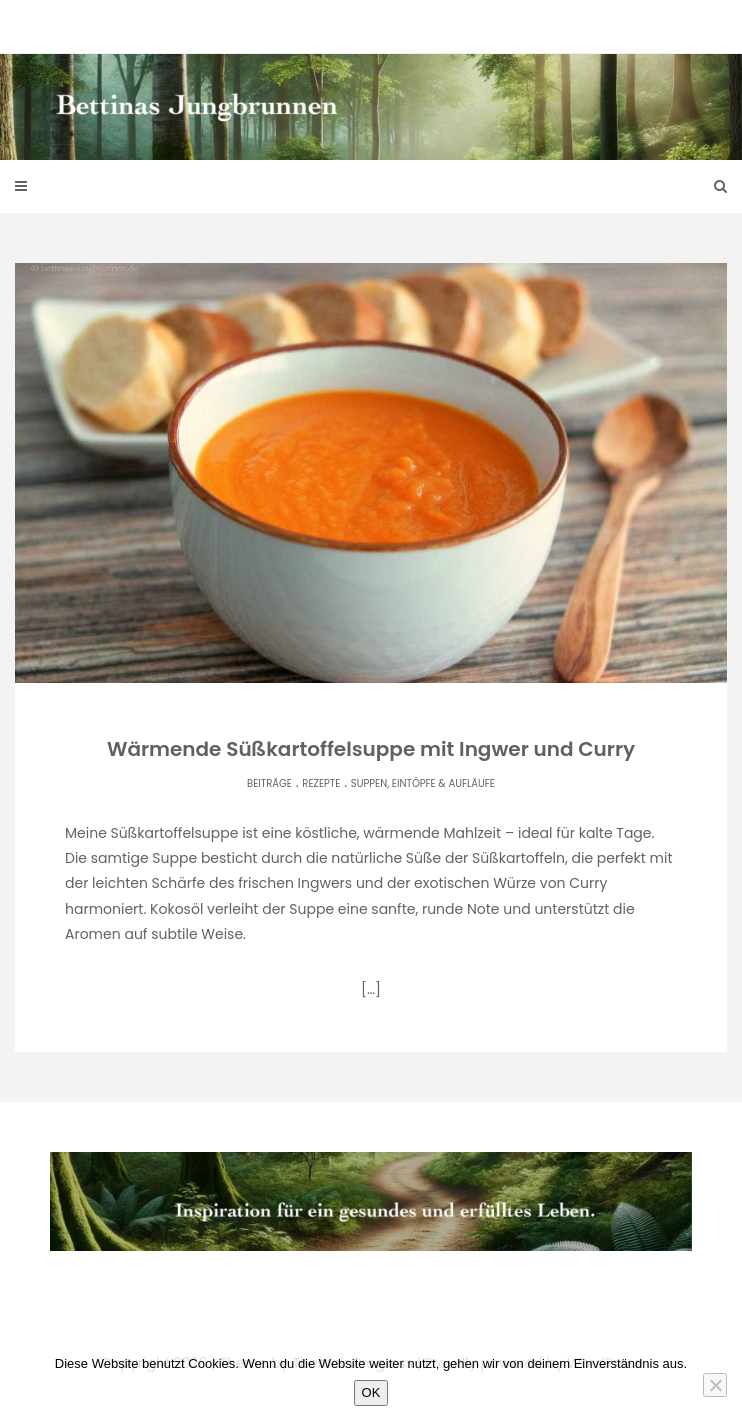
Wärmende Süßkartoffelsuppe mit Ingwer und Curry (371, 749)
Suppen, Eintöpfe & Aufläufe (423, 783)
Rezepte (321, 783)
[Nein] (715, 1385)
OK (371, 1392)
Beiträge (269, 783)
